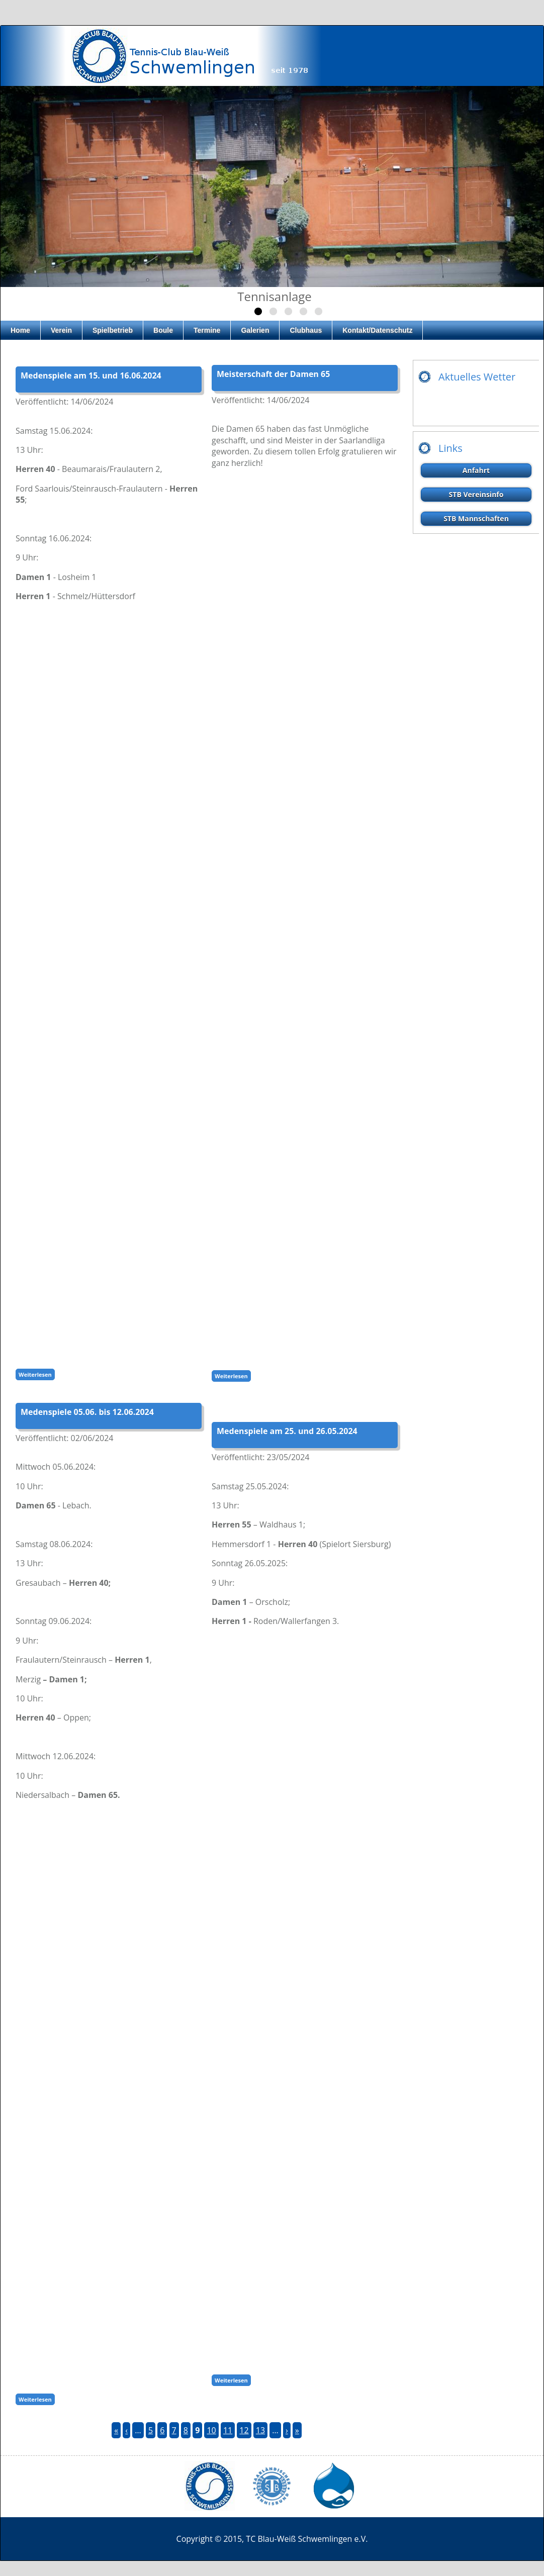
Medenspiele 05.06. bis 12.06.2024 (87, 1411)
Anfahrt (476, 470)
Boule (163, 330)
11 (227, 2430)
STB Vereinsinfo (476, 494)
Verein (61, 330)
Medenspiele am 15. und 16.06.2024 (91, 375)
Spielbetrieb (113, 330)
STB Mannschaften (476, 518)
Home (20, 330)
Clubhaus (306, 330)
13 (260, 2430)
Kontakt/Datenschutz (377, 330)
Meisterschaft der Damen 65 (273, 373)
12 (243, 2430)
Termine (207, 330)
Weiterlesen (37, 1374)
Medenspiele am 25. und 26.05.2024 (287, 1431)
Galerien (255, 330)
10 (211, 2430)
